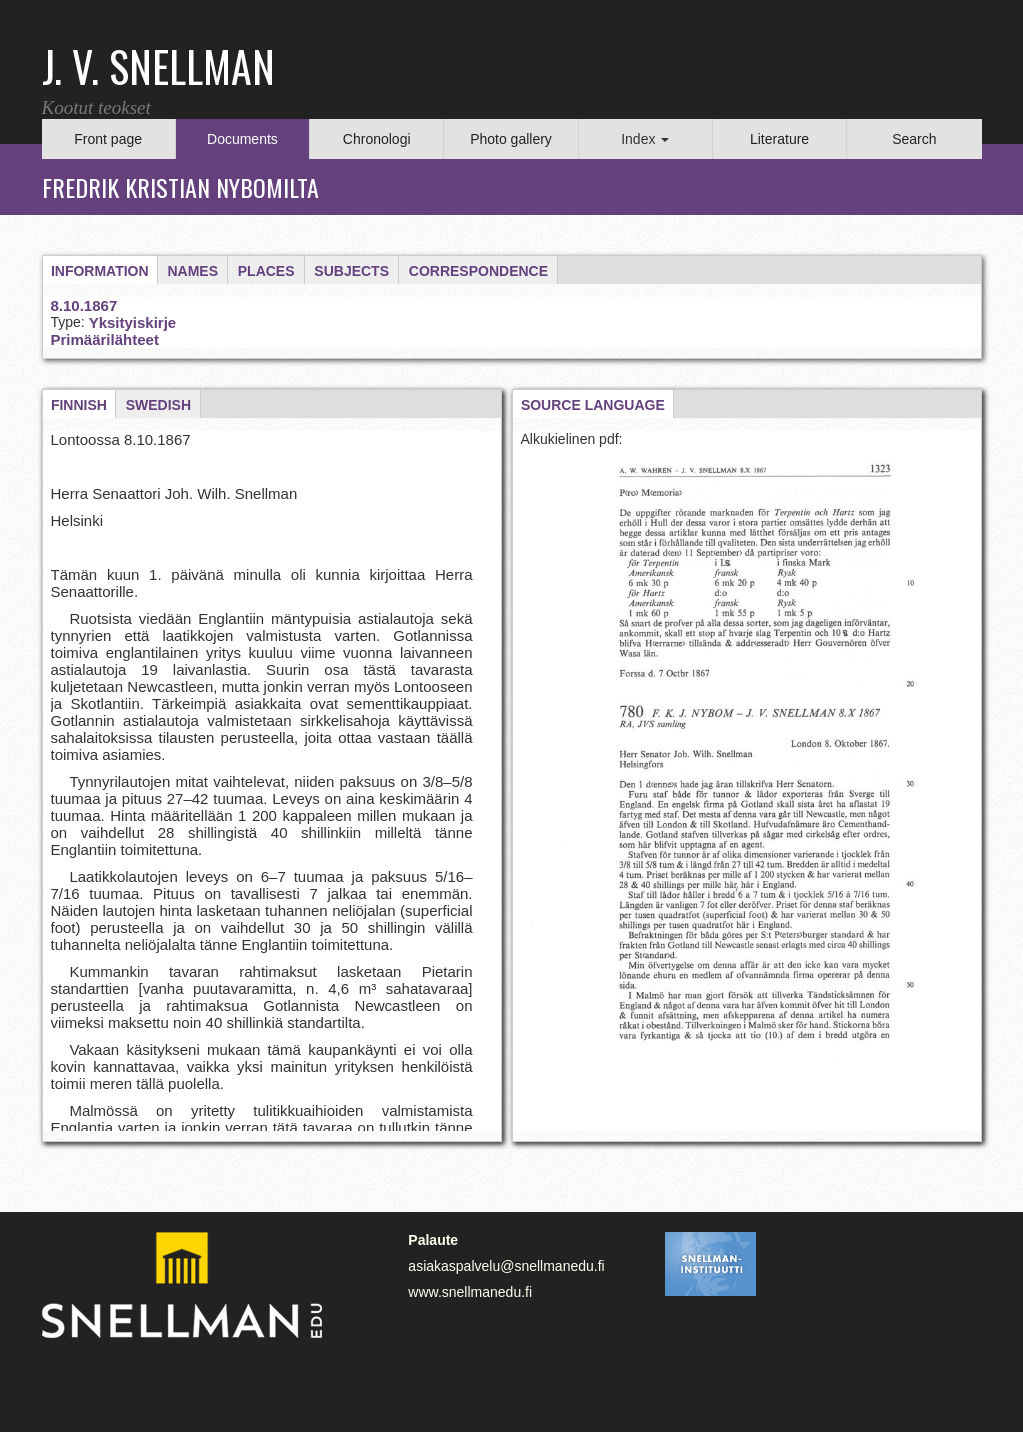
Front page (108, 139)
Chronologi (377, 139)
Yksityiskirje (133, 322)
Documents (242, 139)
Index (645, 139)
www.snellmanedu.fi (470, 1292)
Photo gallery (511, 139)
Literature (779, 139)
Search (914, 139)
